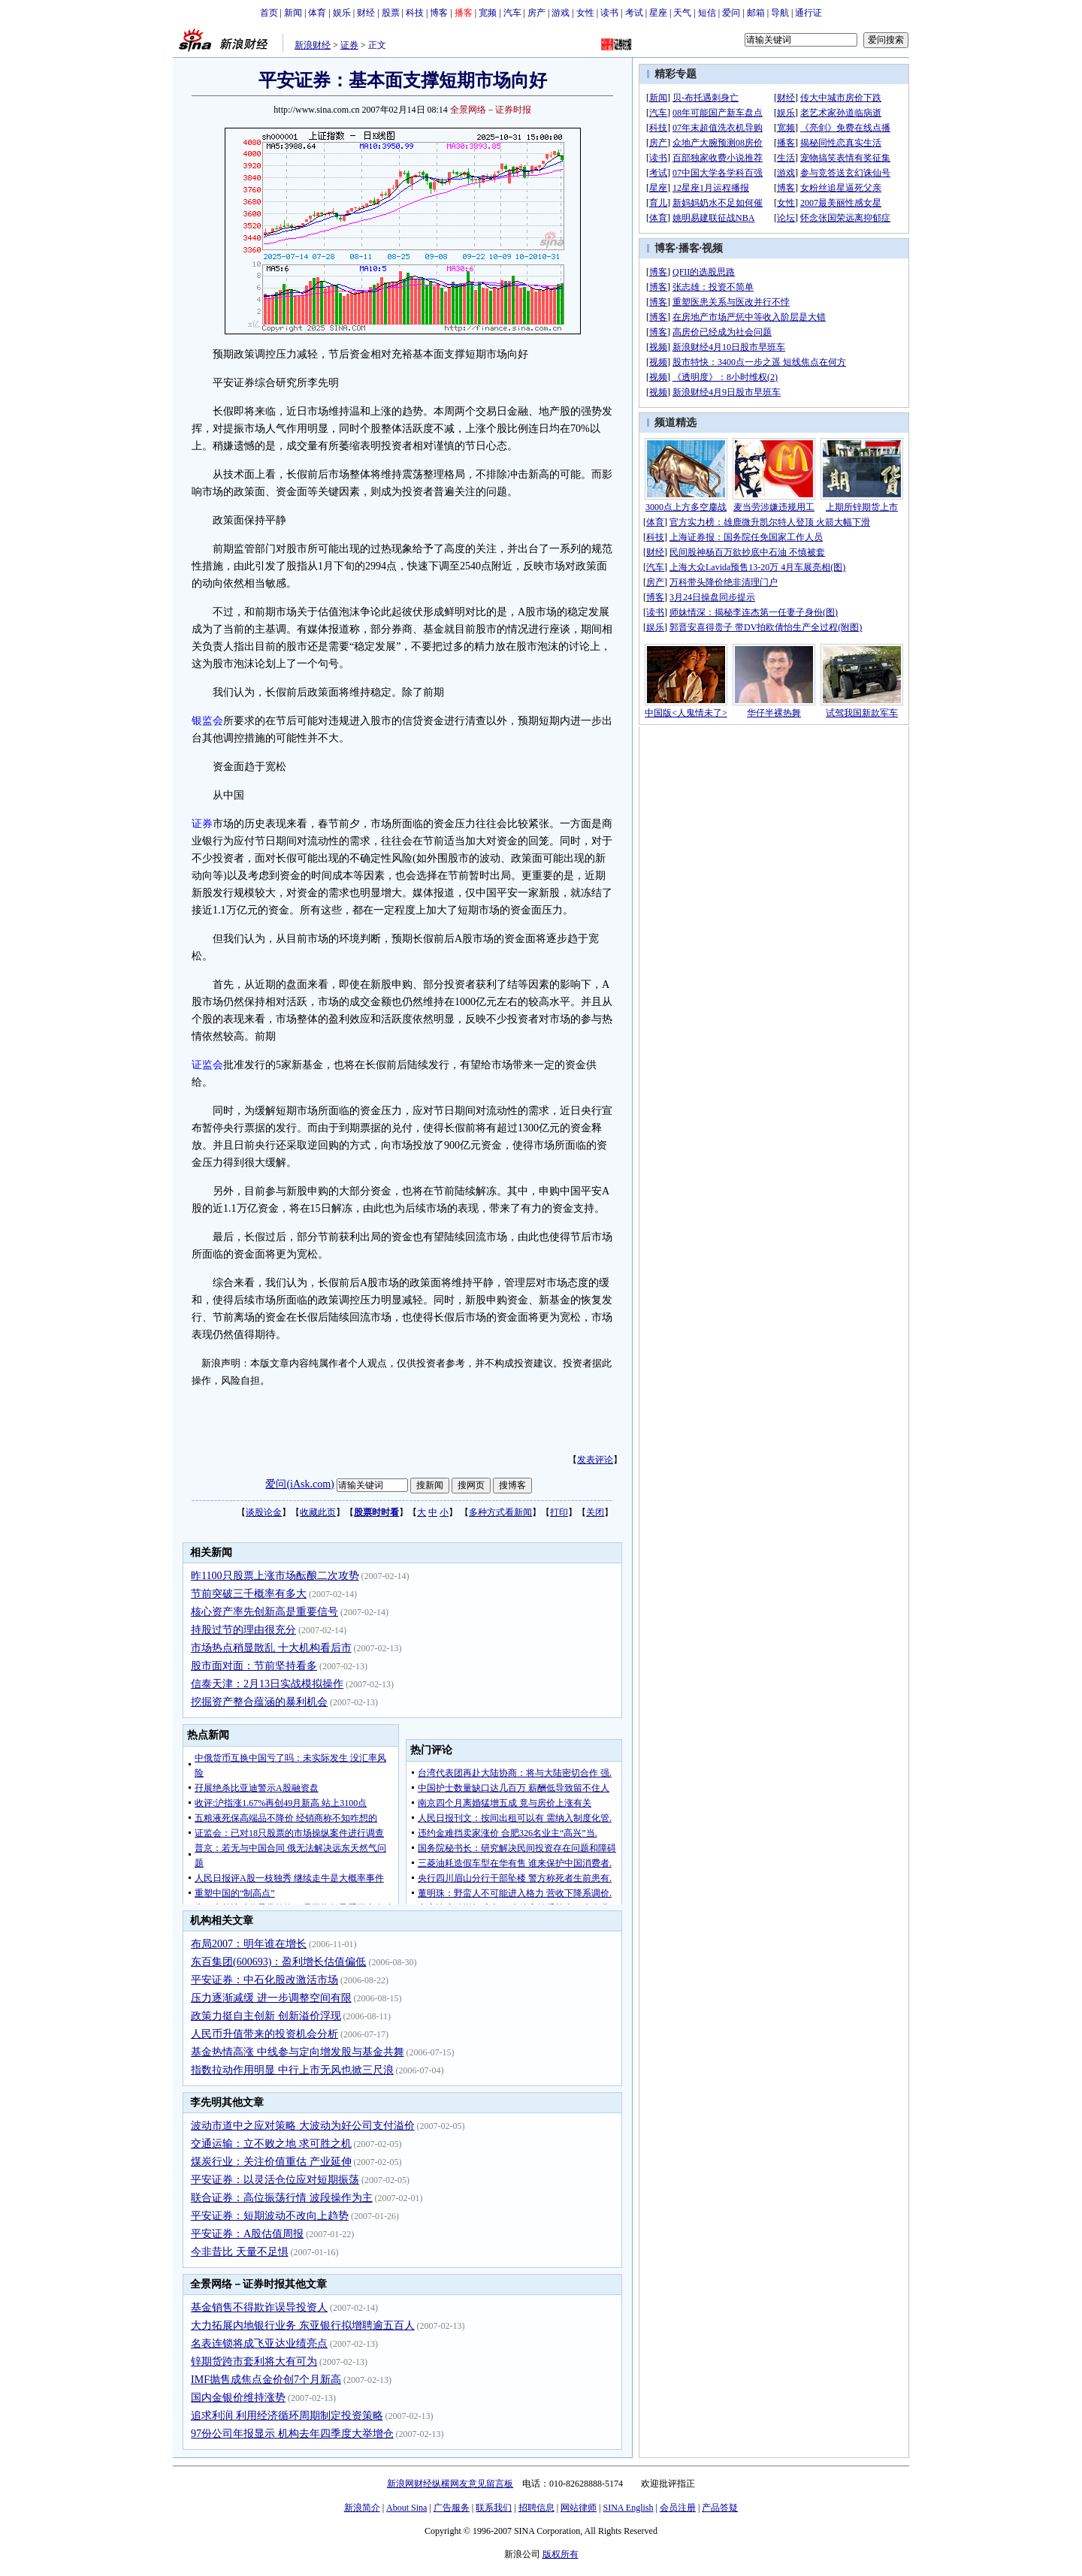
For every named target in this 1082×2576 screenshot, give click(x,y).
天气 (682, 13)
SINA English (628, 2507)
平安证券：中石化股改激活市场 (264, 1980)
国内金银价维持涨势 (238, 2397)
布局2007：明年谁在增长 (249, 1943)
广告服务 (452, 2507)
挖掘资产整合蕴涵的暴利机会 (259, 1702)
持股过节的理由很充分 (243, 1629)
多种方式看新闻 (500, 1512)
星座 (658, 13)
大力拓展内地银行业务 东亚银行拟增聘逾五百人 (303, 2325)
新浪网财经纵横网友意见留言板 (450, 2483)
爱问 (731, 13)
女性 (585, 13)
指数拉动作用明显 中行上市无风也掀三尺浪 (292, 2070)
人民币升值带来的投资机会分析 (264, 2034)
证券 (349, 45)
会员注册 (678, 2507)
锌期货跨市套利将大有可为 (254, 2361)
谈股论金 (264, 1512)
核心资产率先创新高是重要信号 (264, 1611)
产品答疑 (720, 2507)
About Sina (406, 2507)
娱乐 (342, 13)
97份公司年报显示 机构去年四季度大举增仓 (292, 2433)
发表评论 (595, 1459)
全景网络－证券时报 (490, 109)
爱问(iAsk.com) (299, 1484)
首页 (269, 13)
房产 (536, 13)
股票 (391, 13)
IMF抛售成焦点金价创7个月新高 (266, 2379)
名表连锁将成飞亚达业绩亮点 (259, 2343)
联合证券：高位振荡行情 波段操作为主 (282, 2197)
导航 (780, 13)
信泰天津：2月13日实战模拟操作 (267, 1684)
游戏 (561, 13)
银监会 (207, 720)
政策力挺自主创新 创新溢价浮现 (266, 2016)
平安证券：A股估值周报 (247, 2233)
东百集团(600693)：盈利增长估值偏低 (278, 1961)
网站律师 (579, 2507)
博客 (439, 13)
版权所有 (561, 2554)
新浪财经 (313, 45)
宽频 (488, 13)
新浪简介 (362, 2507)
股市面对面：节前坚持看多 (254, 1666)
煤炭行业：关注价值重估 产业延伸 (271, 2161)
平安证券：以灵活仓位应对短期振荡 (275, 2179)
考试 (634, 13)
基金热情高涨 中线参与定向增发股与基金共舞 (297, 2052)
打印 (559, 1512)
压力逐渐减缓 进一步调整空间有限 (271, 1998)
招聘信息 (536, 2507)
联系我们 (494, 2507)
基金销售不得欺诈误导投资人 (259, 2307)
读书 (609, 13)
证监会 (207, 1065)
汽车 (512, 13)
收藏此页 (318, 1512)
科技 (415, 13)
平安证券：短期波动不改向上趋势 (270, 2215)
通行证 (808, 13)
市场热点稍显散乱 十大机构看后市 (271, 1647)
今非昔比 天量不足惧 (240, 2251)
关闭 (595, 1512)
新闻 (293, 13)
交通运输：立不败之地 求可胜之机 (271, 2143)
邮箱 (756, 13)
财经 (366, 13)
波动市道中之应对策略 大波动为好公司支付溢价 (303, 2125)
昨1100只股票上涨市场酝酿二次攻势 (274, 1575)
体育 (317, 13)
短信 (707, 13)
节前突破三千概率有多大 (249, 1593)
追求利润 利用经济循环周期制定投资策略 (287, 2415)
